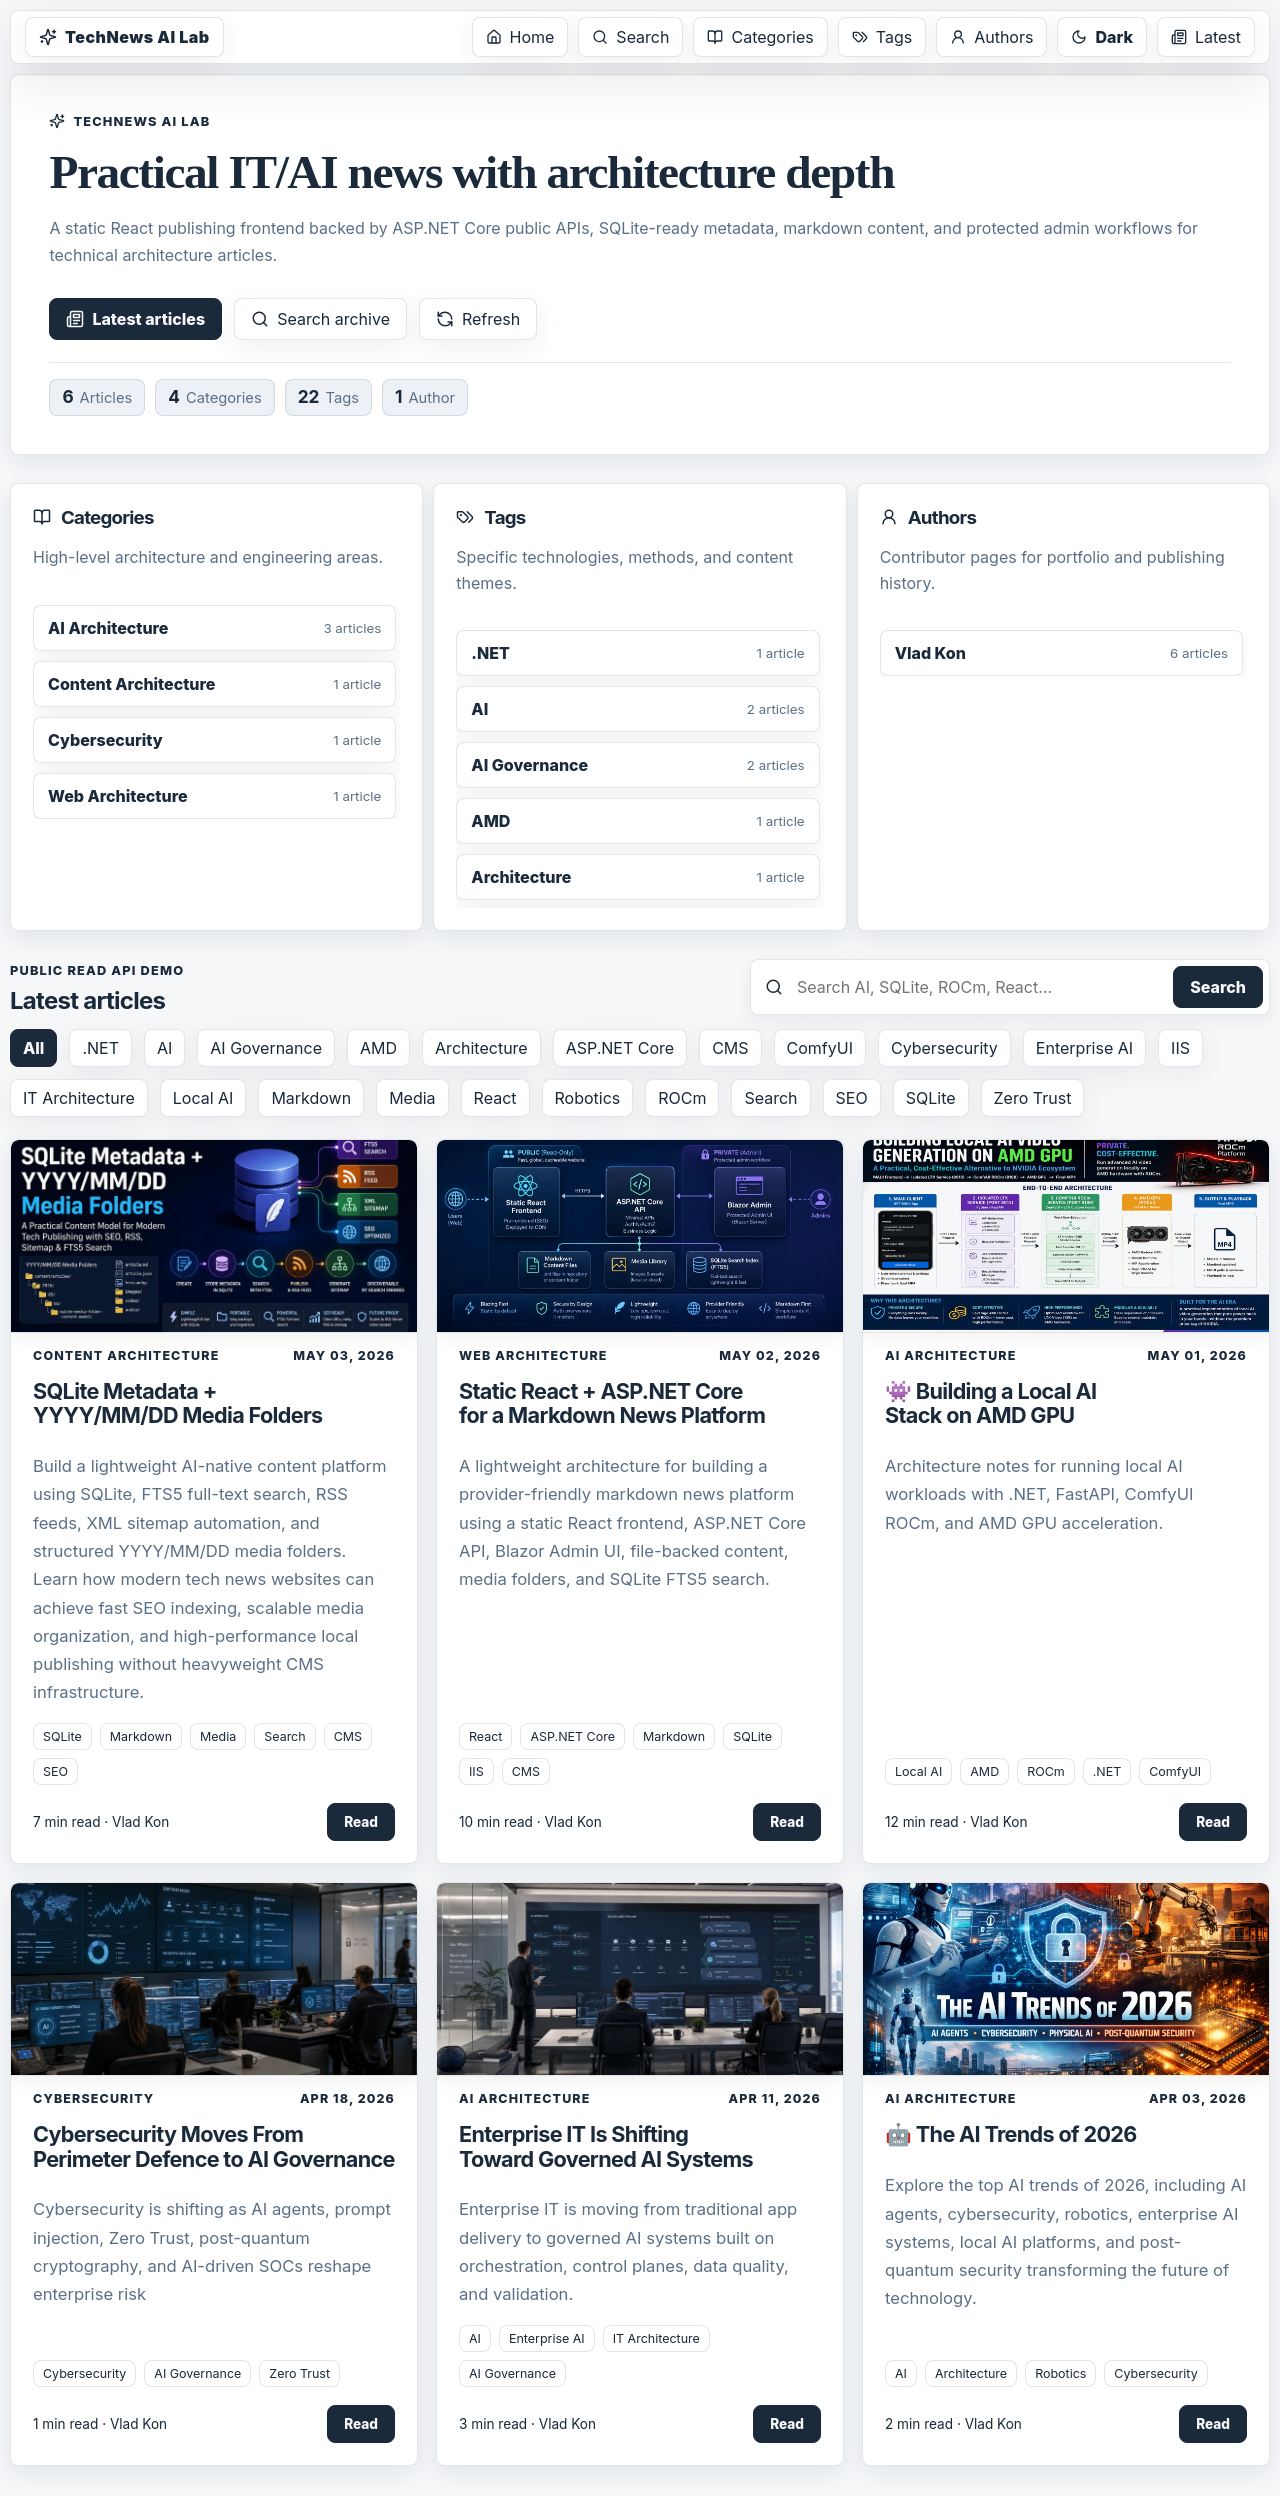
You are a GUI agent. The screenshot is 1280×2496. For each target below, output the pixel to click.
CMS (730, 1048)
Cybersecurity (944, 1048)
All (33, 1048)
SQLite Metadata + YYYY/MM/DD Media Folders (178, 1403)
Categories (760, 37)
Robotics (588, 1098)
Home (520, 37)
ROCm (682, 1098)
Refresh (478, 319)
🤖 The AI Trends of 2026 (1011, 2134)
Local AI (203, 1098)
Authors (991, 37)
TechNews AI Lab (124, 37)
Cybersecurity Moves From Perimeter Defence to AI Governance (214, 2146)
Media (412, 1098)
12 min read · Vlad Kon (956, 1822)
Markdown (311, 1098)
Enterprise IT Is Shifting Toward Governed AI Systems (606, 2146)
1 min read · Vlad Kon (100, 2424)
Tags (882, 37)
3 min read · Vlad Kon (527, 2424)
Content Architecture (126, 1355)
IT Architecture (79, 1098)
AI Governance (266, 1048)
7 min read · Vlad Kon (101, 1822)
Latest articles (135, 319)
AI (164, 1048)
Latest (1206, 37)
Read (361, 1822)
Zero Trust (1033, 1098)
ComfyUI (820, 1048)
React (495, 1098)
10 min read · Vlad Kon (530, 1822)
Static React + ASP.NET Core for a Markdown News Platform (612, 1403)
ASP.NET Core (620, 1048)
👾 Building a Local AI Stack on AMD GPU (990, 1403)
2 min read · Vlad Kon (953, 2424)
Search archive (320, 319)
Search (630, 37)
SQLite (931, 1098)
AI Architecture (950, 1355)
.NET (100, 1048)
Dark (1101, 37)
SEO (852, 1098)
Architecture (481, 1048)
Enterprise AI (1084, 1048)
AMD (378, 1048)
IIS (1180, 1048)
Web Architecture (533, 1355)
